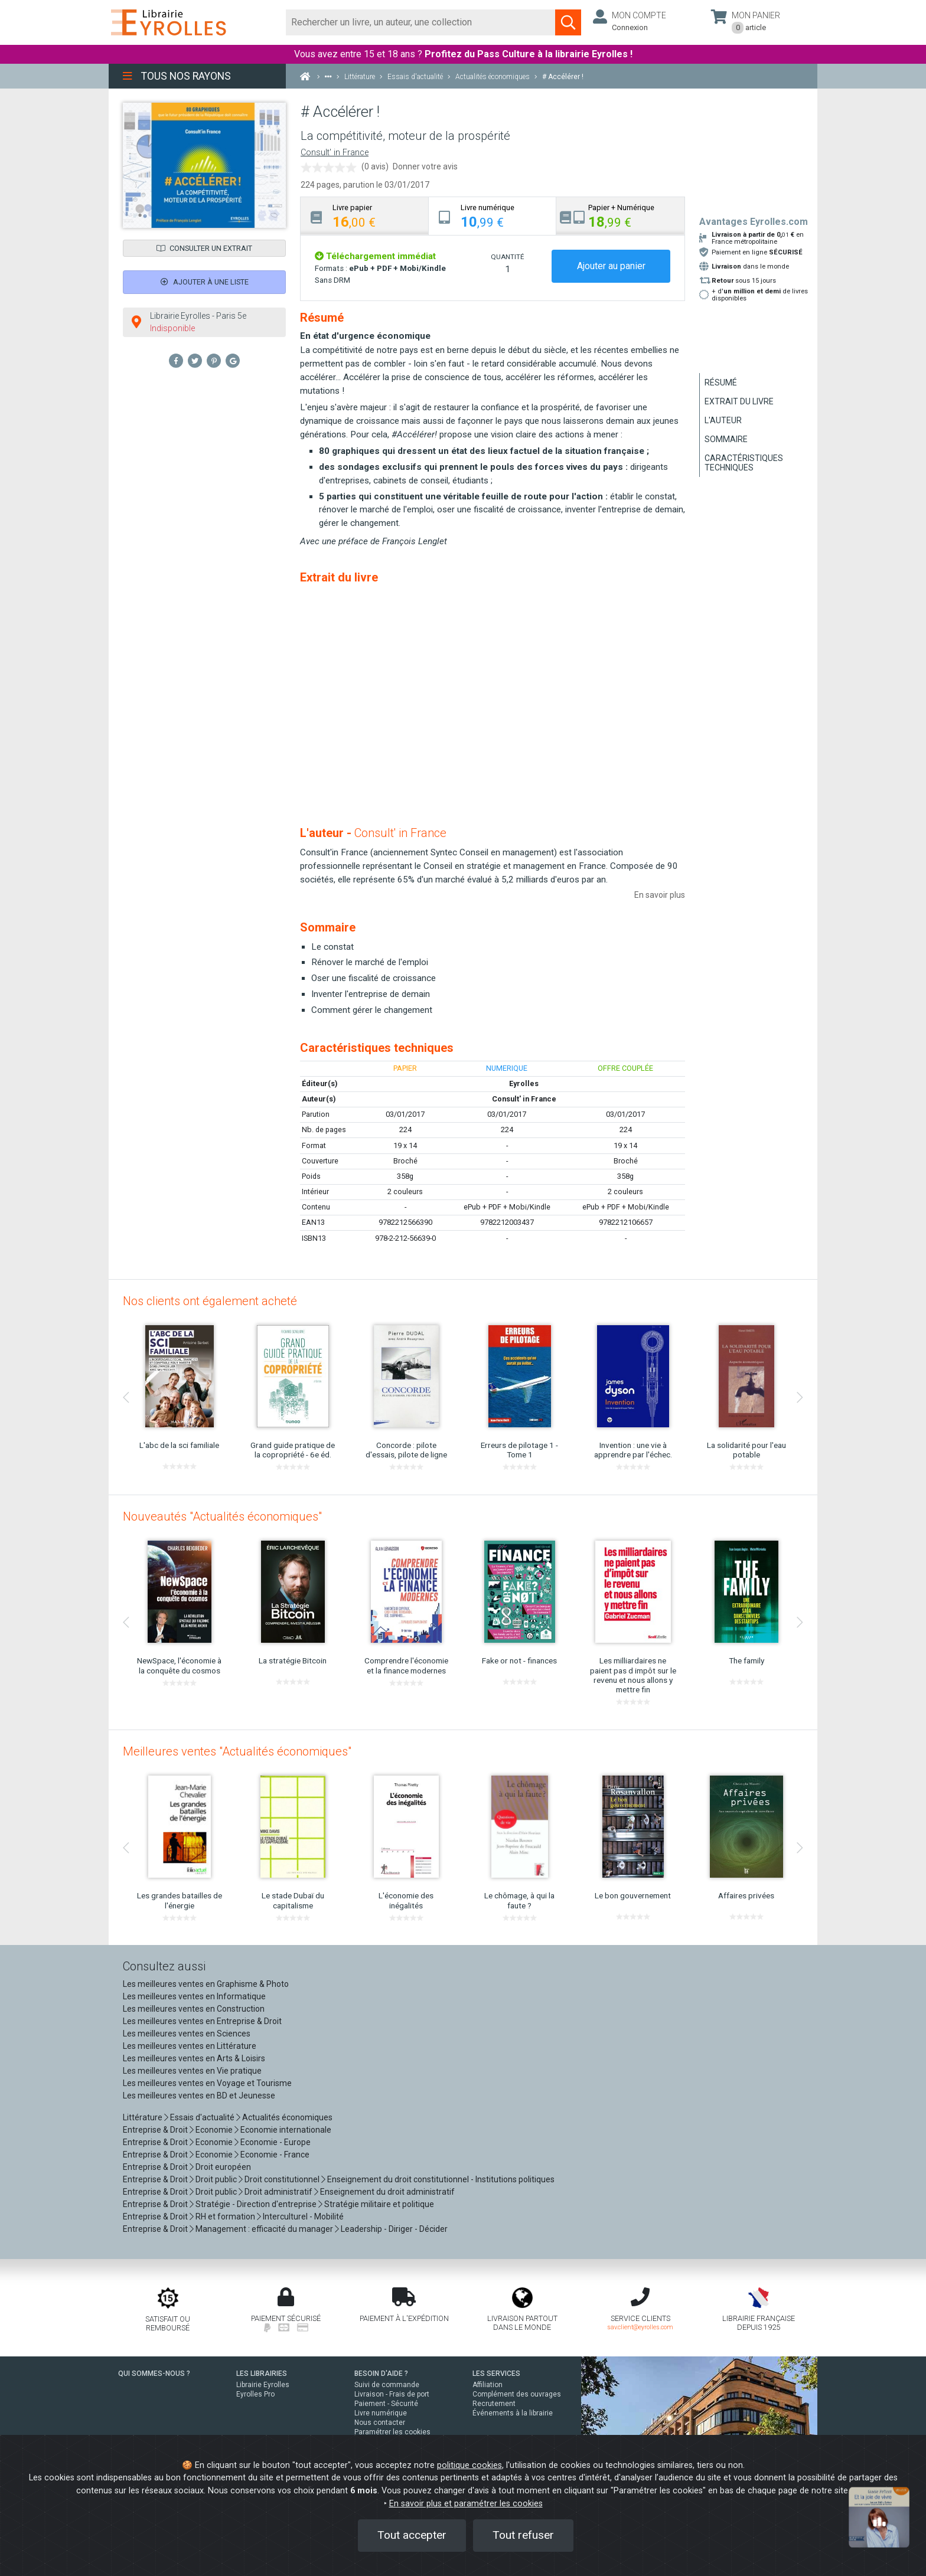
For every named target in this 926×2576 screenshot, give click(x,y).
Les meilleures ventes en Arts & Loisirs (194, 2058)
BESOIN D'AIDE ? (381, 2373)
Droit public (216, 2179)
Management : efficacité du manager (264, 2229)
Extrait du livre (739, 401)
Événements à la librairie (512, 2413)
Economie (214, 2129)
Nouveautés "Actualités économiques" (222, 1516)
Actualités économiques (287, 2117)
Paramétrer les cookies (392, 2432)
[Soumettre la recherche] (568, 22)
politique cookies (469, 2465)
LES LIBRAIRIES (261, 2373)
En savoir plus (659, 895)
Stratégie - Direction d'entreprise (256, 2204)
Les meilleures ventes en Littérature (189, 2046)
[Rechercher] (421, 22)
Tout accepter (411, 2535)
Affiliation (487, 2385)
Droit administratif (278, 2191)
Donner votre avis (425, 166)
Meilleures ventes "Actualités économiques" (237, 1751)
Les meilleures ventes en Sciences (186, 2033)
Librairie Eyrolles (262, 2385)
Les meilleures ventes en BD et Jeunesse (199, 2095)
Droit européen (223, 2167)
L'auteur (723, 420)
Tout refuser (523, 2535)
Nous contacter (379, 2422)
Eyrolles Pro (255, 2394)
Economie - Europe (275, 2142)
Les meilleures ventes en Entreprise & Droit (202, 2021)
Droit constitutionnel (281, 2179)
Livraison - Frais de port (391, 2394)
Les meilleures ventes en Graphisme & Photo (206, 1984)
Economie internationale (285, 2129)
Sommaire (726, 439)
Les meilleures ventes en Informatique (194, 1996)
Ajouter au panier (611, 266)
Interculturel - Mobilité (303, 2216)
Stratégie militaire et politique (379, 2204)
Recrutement (494, 2404)
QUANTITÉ (507, 257)
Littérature (142, 2117)
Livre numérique (380, 2413)
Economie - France (274, 2154)
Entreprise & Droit (155, 2129)
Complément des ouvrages (516, 2394)
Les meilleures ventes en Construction (194, 2008)
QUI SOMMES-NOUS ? (154, 2373)
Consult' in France (335, 153)
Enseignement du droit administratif (387, 2191)
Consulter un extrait (204, 248)
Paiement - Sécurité (386, 2404)
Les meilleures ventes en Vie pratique (192, 2070)
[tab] (365, 215)
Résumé (721, 382)
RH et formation (225, 2216)
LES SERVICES (496, 2373)
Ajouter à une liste (205, 281)
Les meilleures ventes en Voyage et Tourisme (207, 2083)
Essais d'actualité (202, 2117)
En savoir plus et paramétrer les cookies (466, 2504)
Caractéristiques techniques (744, 462)
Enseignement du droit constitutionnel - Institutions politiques (441, 2179)
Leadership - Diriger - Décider (394, 2229)
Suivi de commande (386, 2385)
